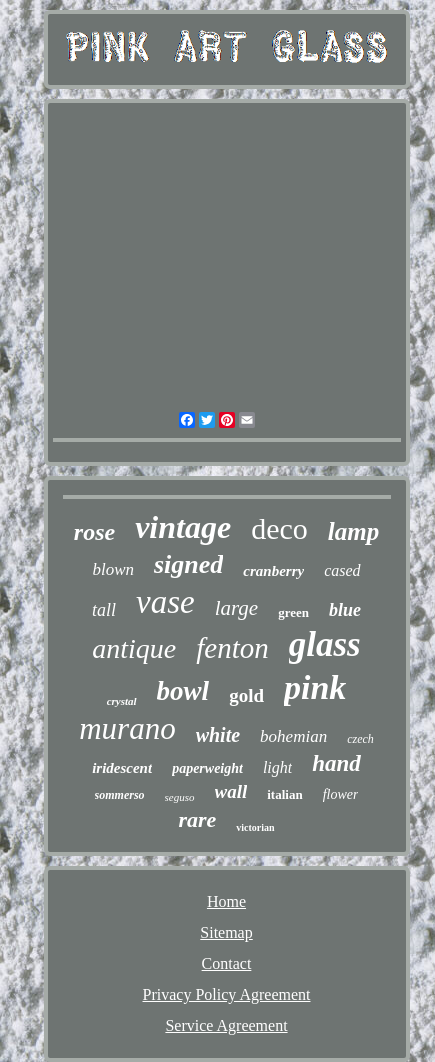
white (218, 735)
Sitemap (226, 932)
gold (246, 695)
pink (315, 687)
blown (113, 569)
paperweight (207, 768)
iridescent (122, 768)
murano (127, 728)
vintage (183, 527)
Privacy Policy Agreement (227, 994)
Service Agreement (226, 1025)
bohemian (293, 736)
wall (231, 791)
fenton (232, 648)
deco (279, 528)
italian (284, 794)
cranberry (273, 571)
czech (360, 739)
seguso (180, 797)
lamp (353, 531)
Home (226, 901)
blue (345, 610)
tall (104, 610)
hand (336, 763)
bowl (183, 691)
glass (325, 644)
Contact (227, 963)
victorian (255, 827)
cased (342, 570)
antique (134, 648)
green (293, 612)
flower (341, 794)
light (277, 767)
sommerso (120, 795)
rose (94, 532)
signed (188, 564)
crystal (122, 701)
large (237, 608)
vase (165, 602)
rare (197, 819)
